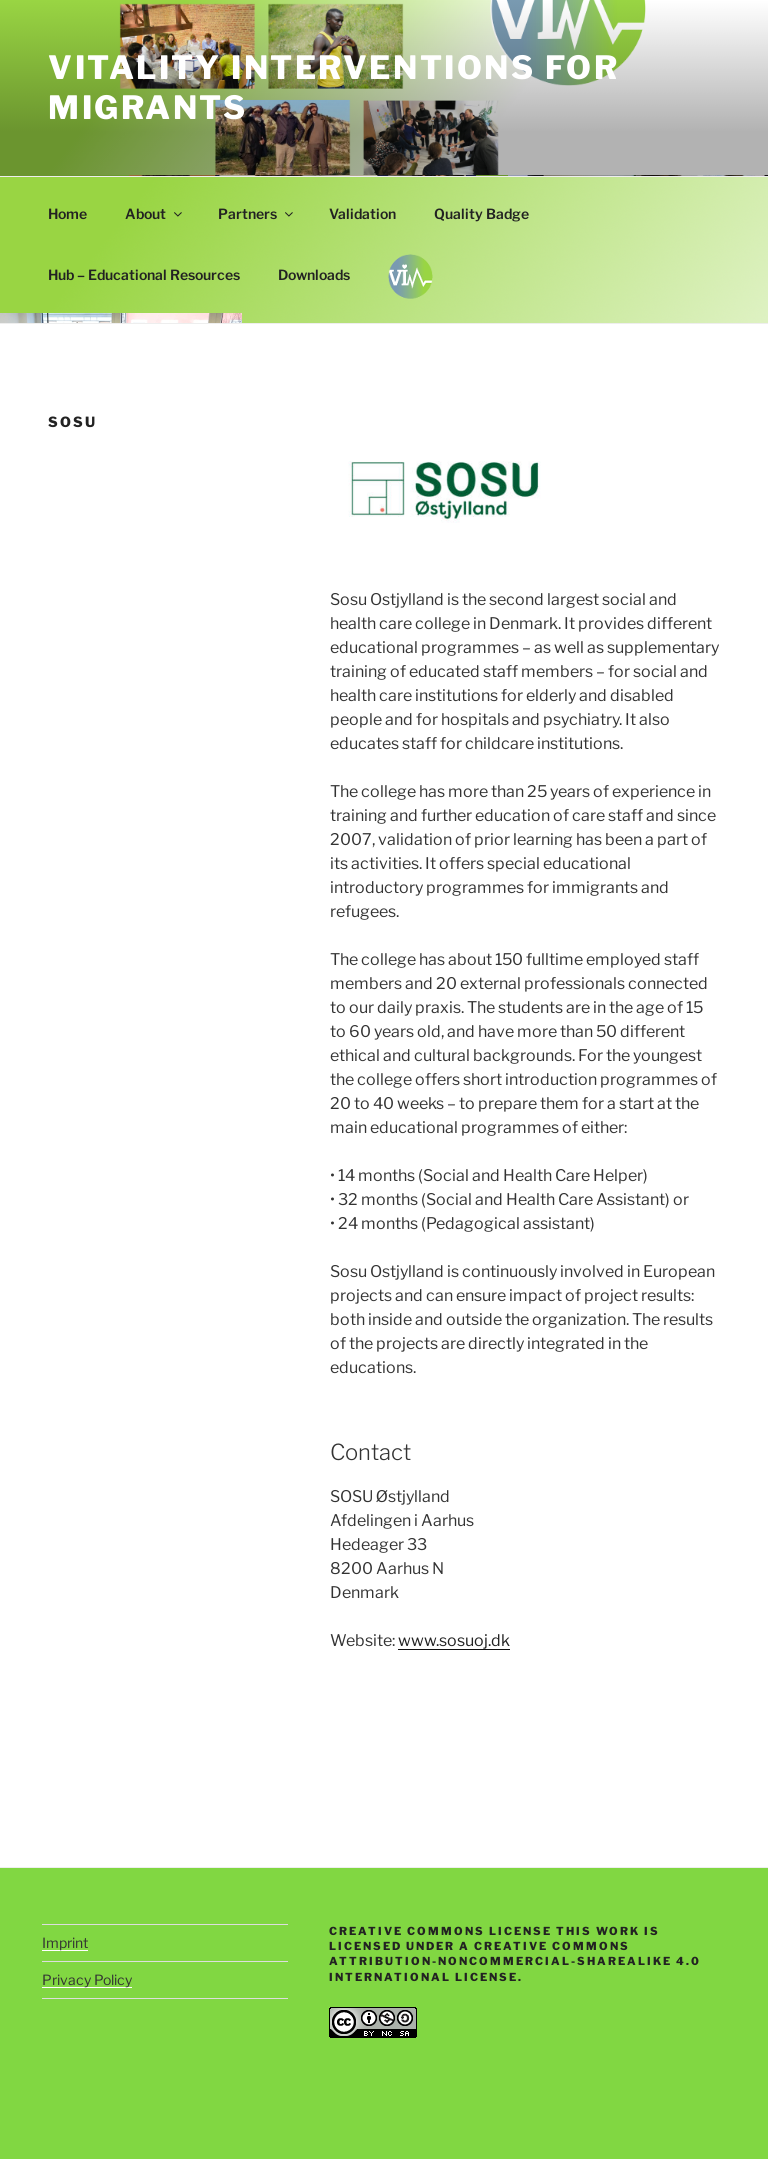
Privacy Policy (87, 1979)
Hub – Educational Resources (144, 274)
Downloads (314, 274)
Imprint (65, 1942)
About (155, 213)
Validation (362, 213)
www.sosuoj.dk (454, 1640)
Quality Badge (481, 213)
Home (67, 213)
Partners (257, 213)
